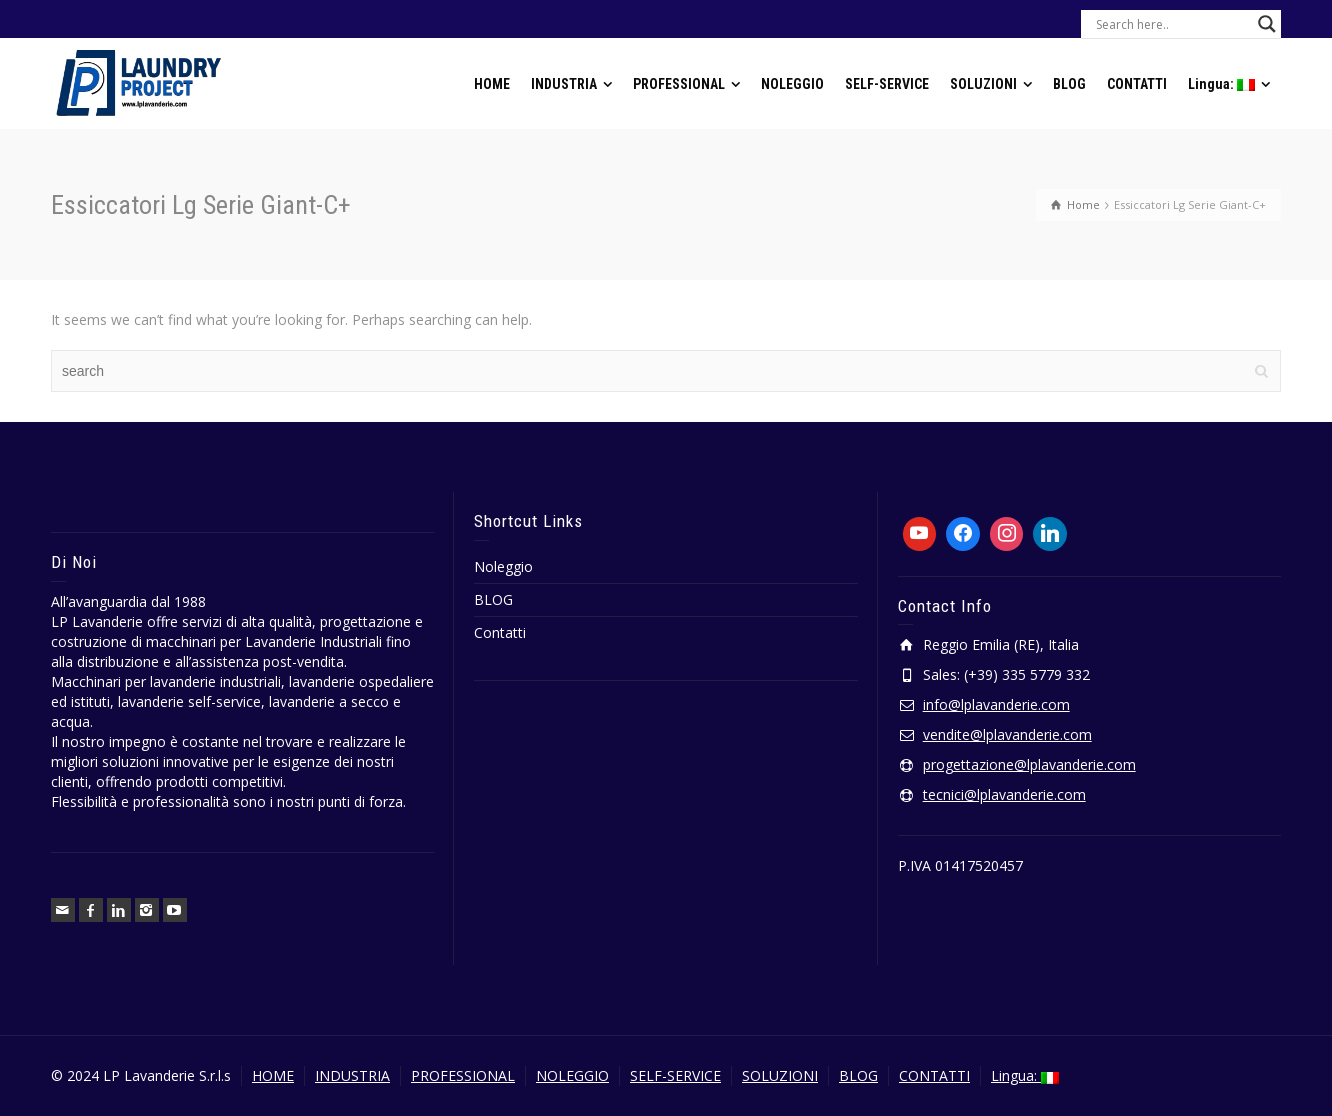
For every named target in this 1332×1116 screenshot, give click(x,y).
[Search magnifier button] (1267, 24)
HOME (273, 1075)
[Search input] (1172, 24)
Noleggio (503, 566)
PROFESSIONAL (463, 1075)
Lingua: (1025, 1075)
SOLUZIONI (780, 1075)
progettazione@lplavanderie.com (1029, 764)
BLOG (493, 599)
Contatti (500, 632)
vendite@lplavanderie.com (1007, 734)
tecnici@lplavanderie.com (1004, 794)
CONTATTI (934, 1075)
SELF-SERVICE (675, 1075)
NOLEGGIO (572, 1075)
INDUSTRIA (352, 1075)
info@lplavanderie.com (996, 704)
